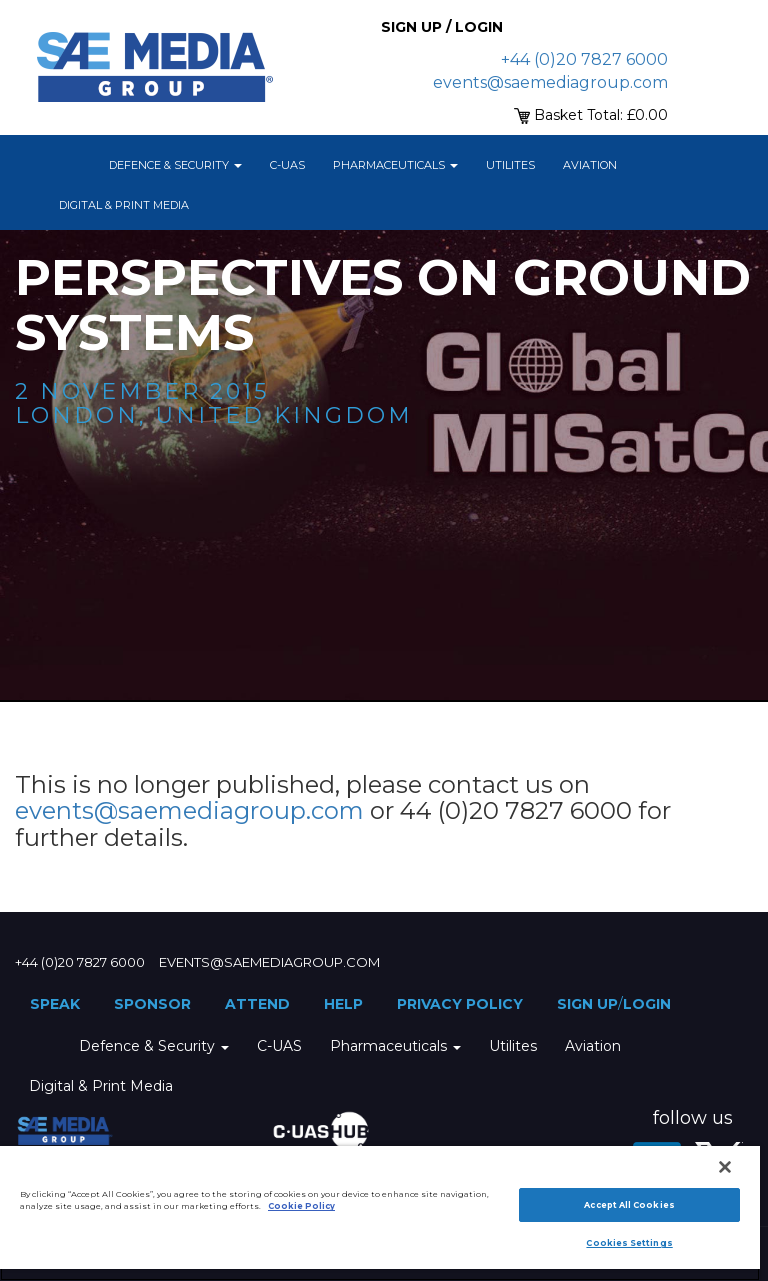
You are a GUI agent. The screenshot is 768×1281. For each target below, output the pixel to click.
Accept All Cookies (629, 1205)
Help (343, 1004)
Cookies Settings (629, 1243)
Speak (55, 1004)
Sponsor (152, 1004)
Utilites (510, 165)
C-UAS (287, 165)
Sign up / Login (442, 27)
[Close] (725, 1167)
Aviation (590, 165)
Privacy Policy (460, 1004)
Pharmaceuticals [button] (395, 165)
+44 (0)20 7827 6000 (584, 59)
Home (70, 165)
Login (647, 1004)
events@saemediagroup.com (550, 82)
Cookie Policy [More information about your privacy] (301, 1206)
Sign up (587, 1004)
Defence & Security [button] (175, 165)
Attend (257, 1004)
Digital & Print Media (124, 205)
